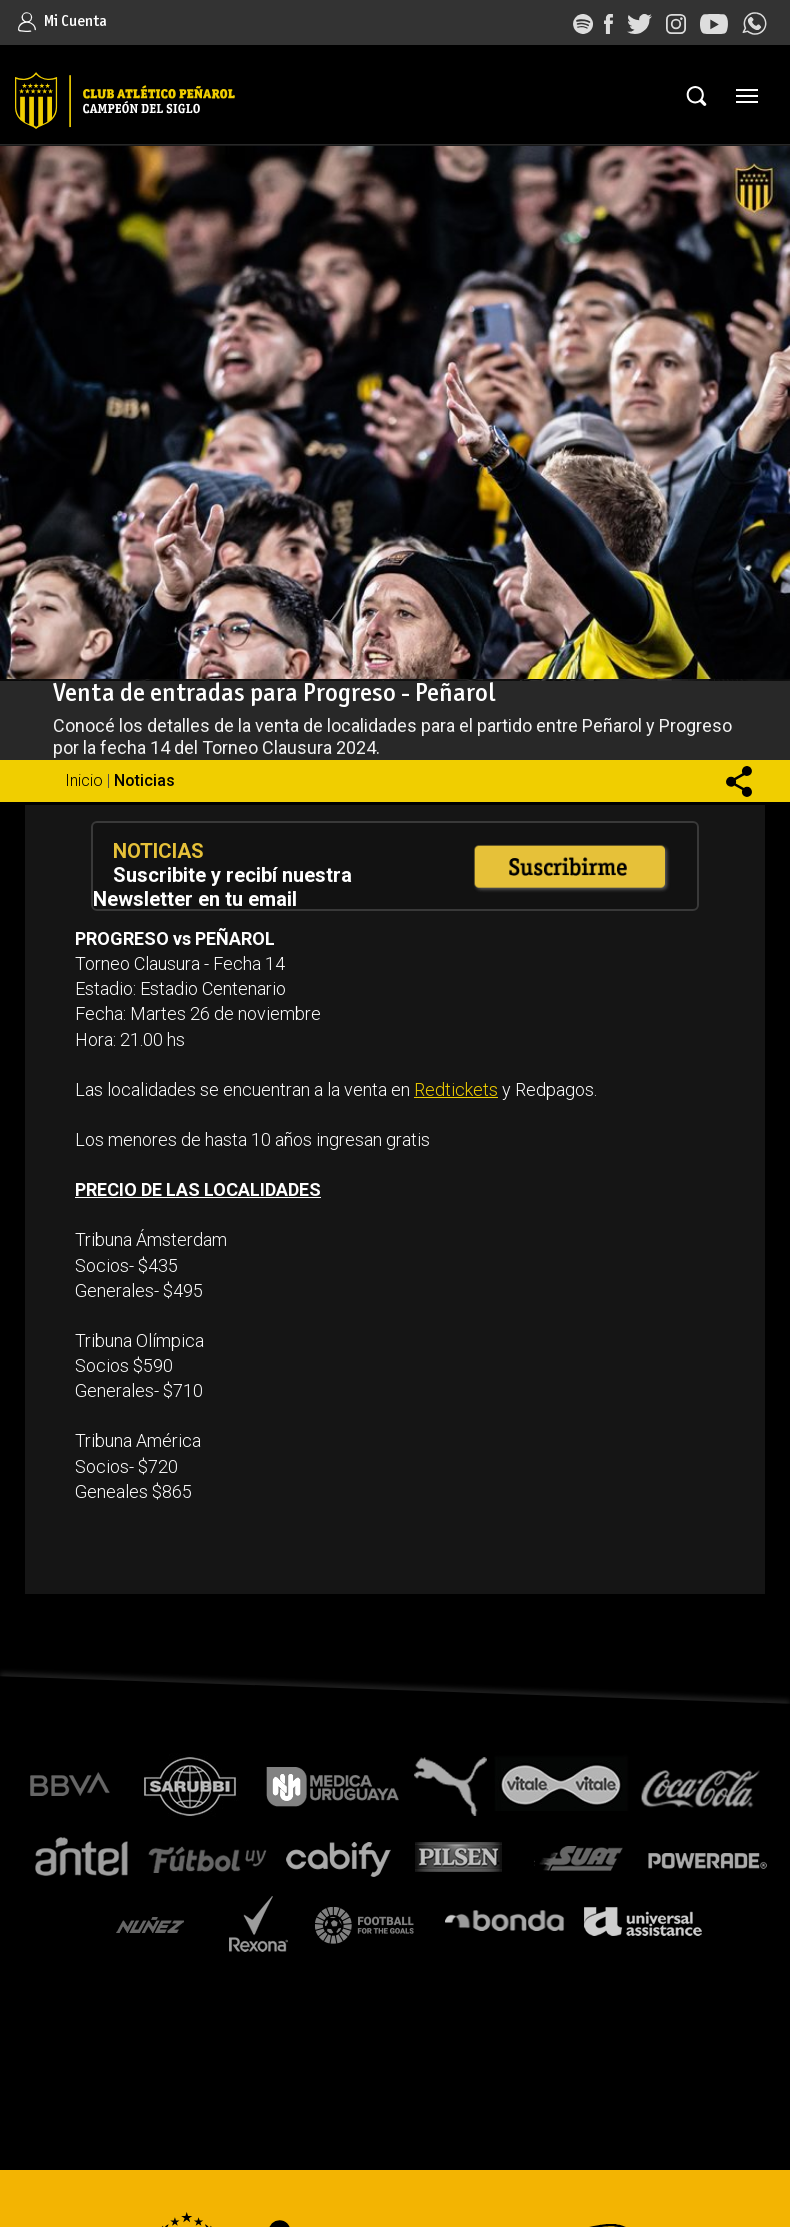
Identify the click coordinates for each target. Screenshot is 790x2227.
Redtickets (456, 1089)
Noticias (144, 780)
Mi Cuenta (62, 21)
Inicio (84, 780)
